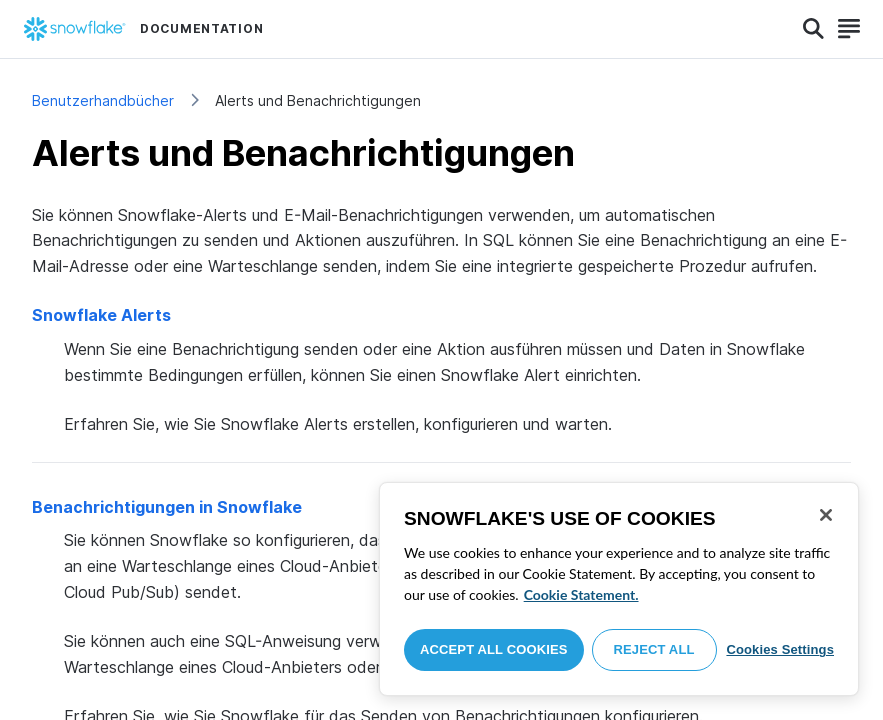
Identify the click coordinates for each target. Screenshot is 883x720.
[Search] (813, 29)
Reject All (654, 649)
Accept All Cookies (494, 649)
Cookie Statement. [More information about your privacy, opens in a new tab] (581, 594)
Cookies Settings (780, 649)
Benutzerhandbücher (103, 100)
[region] (619, 589)
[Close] (826, 515)
